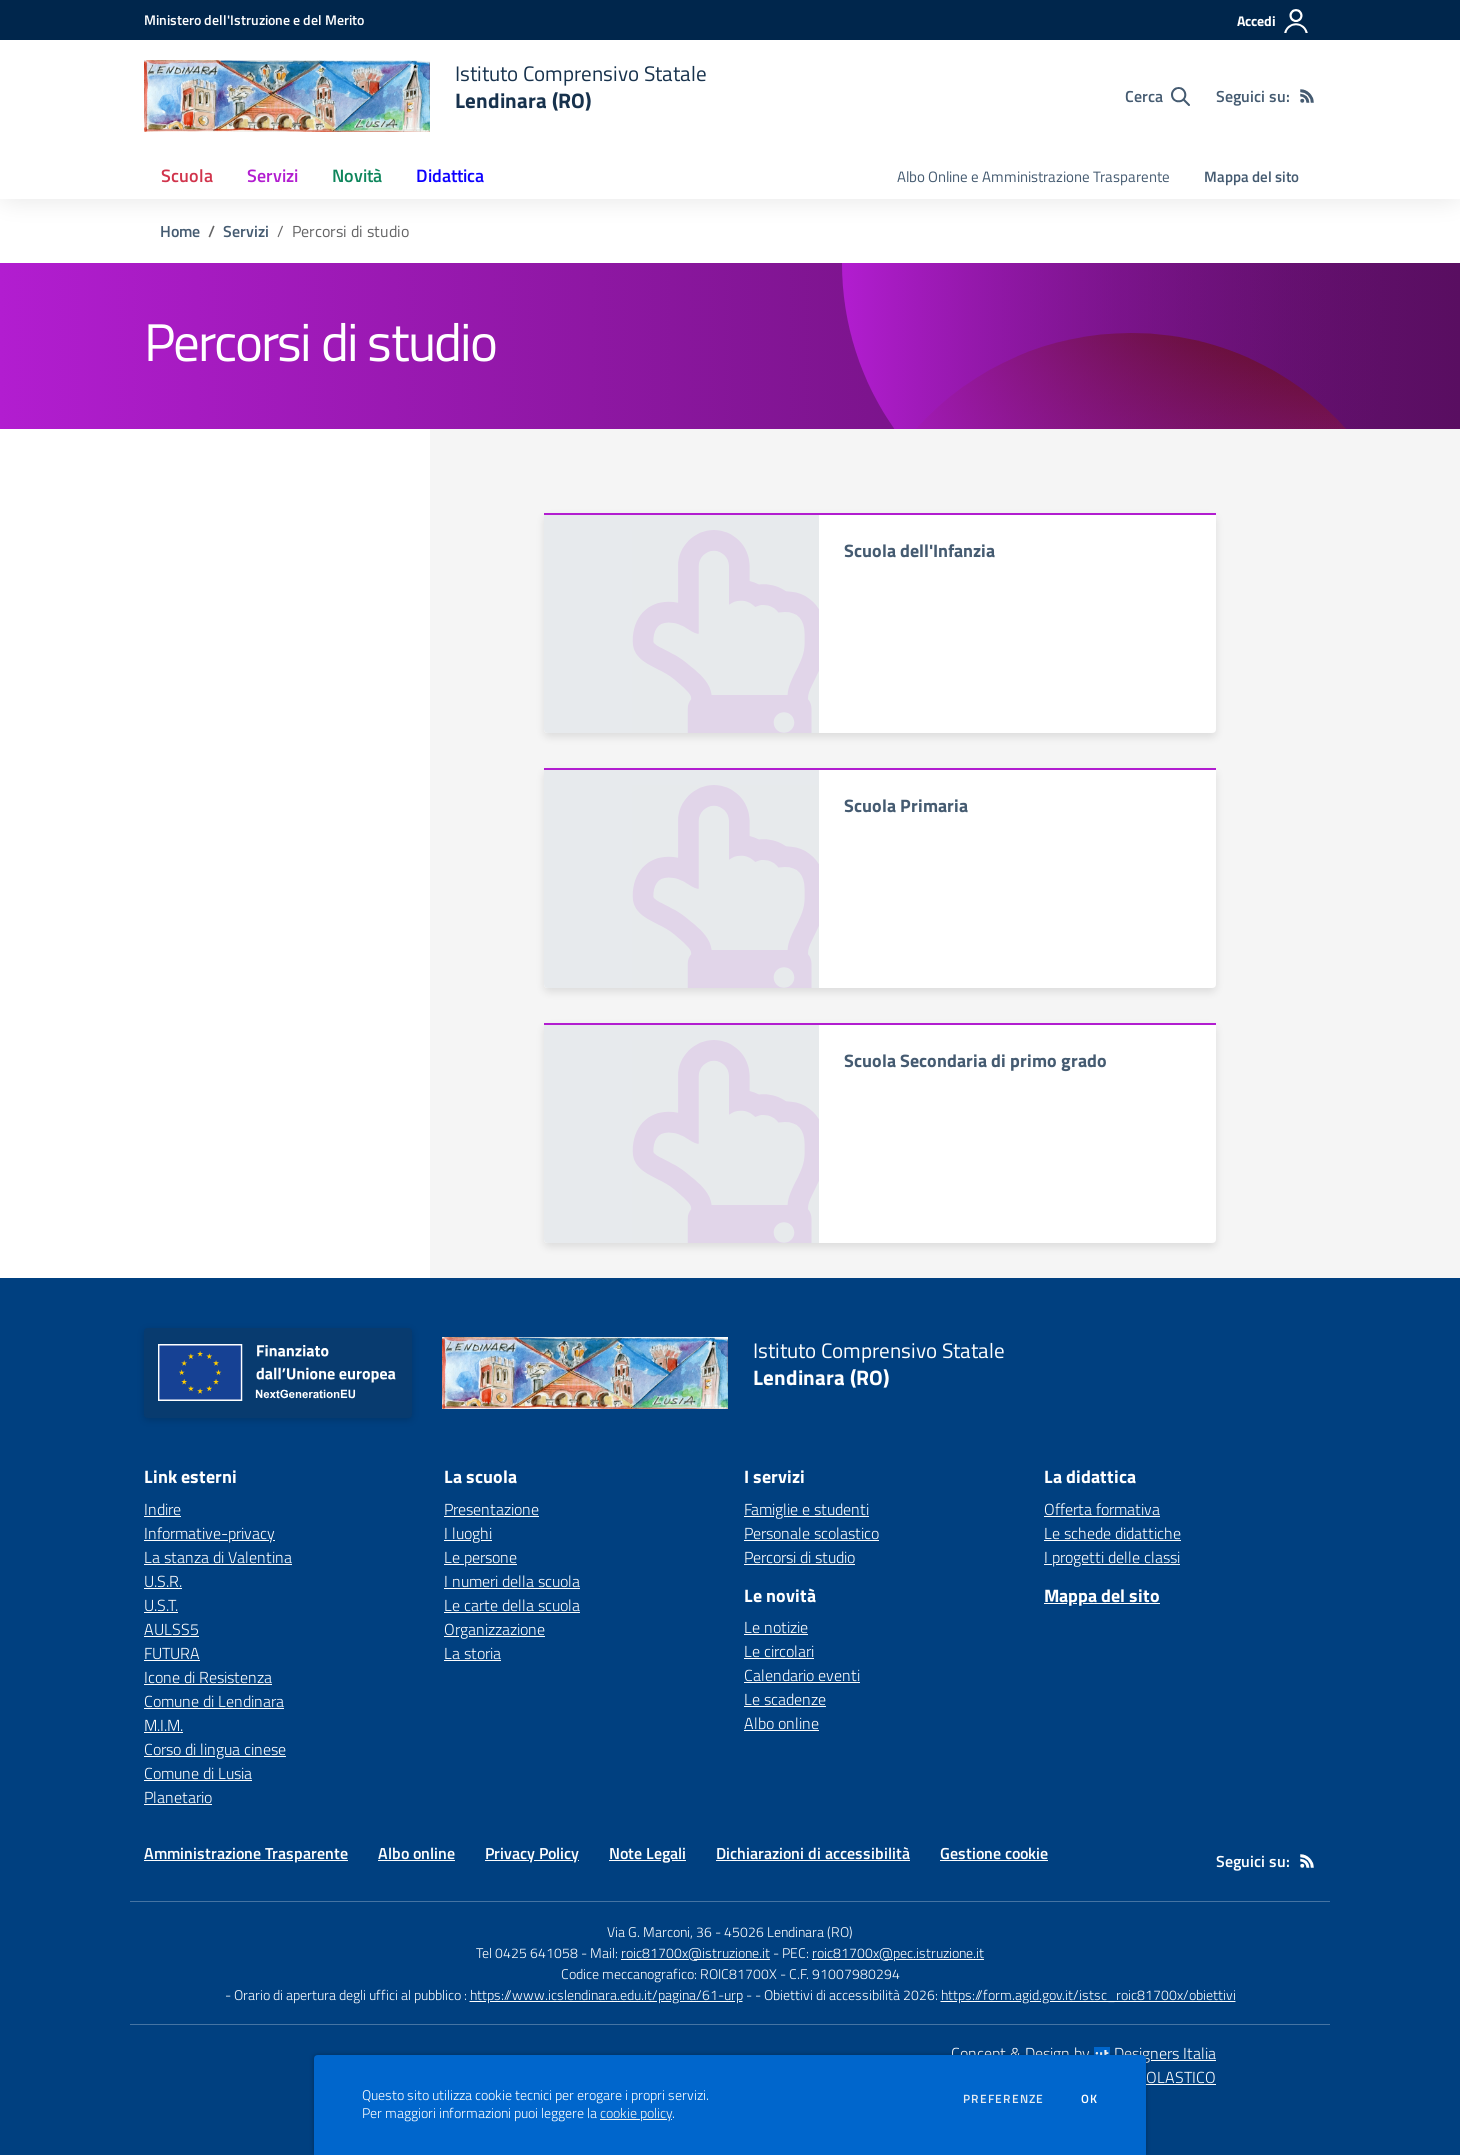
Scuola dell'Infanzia (919, 550)
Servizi (246, 231)
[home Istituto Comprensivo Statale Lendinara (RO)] (425, 96)
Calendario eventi (802, 1675)
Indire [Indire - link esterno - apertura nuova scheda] (162, 1509)
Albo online (781, 1723)
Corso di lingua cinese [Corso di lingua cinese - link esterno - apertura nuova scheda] (215, 1749)
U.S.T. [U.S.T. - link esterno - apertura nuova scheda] (161, 1605)
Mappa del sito (1251, 176)
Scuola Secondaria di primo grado (975, 1060)
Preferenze (1003, 2099)
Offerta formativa (1102, 1509)
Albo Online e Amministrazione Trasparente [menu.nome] (1033, 176)
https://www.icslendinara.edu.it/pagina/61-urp (606, 1994)
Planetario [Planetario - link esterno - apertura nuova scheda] (178, 1797)
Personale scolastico (811, 1533)
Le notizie (776, 1627)
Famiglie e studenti (806, 1509)
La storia (472, 1653)
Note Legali (647, 1853)
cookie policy (636, 2113)
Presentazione (491, 1509)
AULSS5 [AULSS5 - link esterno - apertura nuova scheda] (171, 1629)
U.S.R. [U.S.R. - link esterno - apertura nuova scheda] (163, 1581)
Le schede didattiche (1112, 1533)
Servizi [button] (272, 175)
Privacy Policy (532, 1853)
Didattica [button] (450, 175)
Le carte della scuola (512, 1605)
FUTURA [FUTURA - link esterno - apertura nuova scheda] (172, 1653)
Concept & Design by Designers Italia (1083, 2053)
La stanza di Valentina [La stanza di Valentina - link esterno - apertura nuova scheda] (218, 1557)
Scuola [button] (187, 175)
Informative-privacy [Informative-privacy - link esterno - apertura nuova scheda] (209, 1533)
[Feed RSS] (1307, 96)
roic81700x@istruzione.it (695, 1952)
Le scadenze (785, 1699)
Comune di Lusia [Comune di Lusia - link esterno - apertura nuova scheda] (198, 1773)
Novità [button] (357, 175)
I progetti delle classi (1112, 1557)
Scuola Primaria (906, 805)
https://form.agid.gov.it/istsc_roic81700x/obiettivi (1088, 1994)
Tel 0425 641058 (527, 1952)
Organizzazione (494, 1629)
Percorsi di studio (799, 1557)
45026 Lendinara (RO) (788, 1931)
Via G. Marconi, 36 (659, 1931)
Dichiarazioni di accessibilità (813, 1853)
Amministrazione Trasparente (246, 1853)
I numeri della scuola (512, 1581)
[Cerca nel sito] (1157, 96)
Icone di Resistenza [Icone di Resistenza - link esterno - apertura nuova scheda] (208, 1677)
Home (180, 231)
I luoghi (468, 1533)
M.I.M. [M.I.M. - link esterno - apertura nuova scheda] (163, 1725)
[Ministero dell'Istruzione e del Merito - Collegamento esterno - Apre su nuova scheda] (254, 19)
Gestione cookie (994, 1853)
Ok (1090, 2099)
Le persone (480, 1557)
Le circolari (779, 1651)
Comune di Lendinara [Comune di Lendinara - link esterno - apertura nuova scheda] (214, 1701)
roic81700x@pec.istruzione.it (898, 1952)
